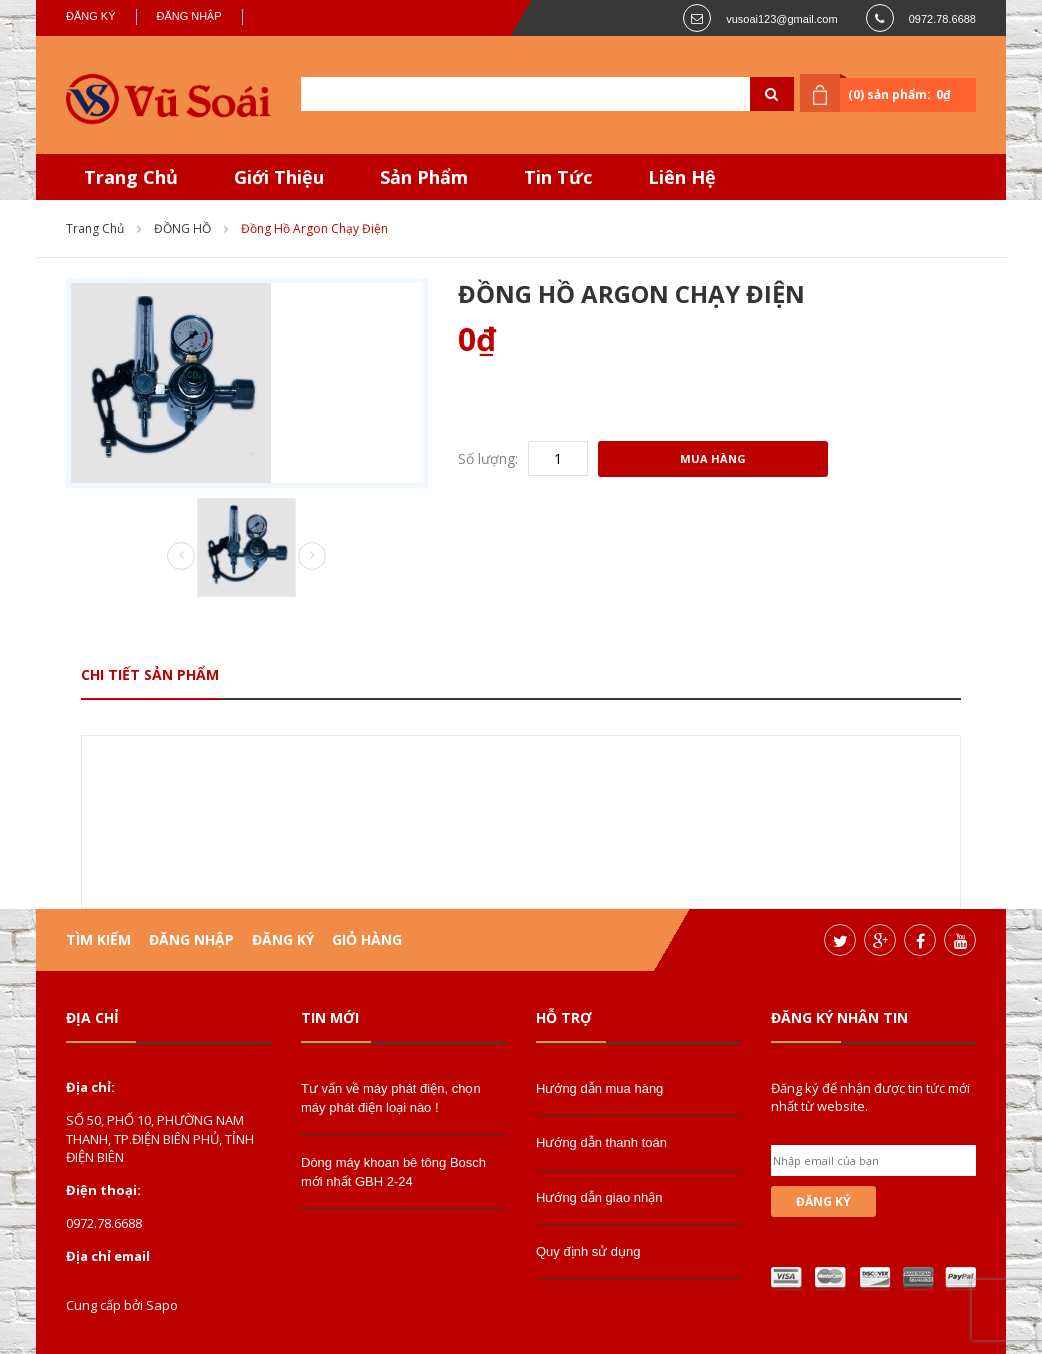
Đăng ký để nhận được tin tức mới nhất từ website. (870, 1097)
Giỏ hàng (367, 939)
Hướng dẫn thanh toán (601, 1142)
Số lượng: (488, 458)
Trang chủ (95, 228)
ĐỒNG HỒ (182, 228)
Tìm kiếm (98, 939)
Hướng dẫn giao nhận (599, 1197)
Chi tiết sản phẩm (150, 674)
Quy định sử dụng (588, 1251)
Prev (181, 557)
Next (312, 556)
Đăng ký (91, 16)
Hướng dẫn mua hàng (599, 1088)
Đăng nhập (189, 16)
